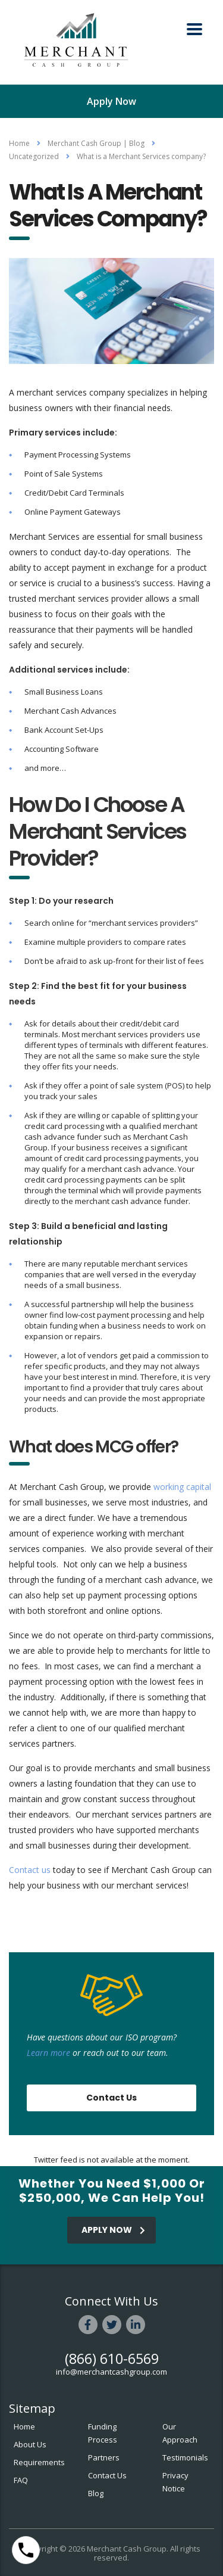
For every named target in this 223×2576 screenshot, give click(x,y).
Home (19, 143)
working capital (182, 1486)
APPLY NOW (113, 2230)
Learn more (48, 2052)
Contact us (30, 1869)
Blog (95, 2493)
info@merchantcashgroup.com (111, 2371)
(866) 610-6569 (112, 2358)
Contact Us (111, 2098)
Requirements (39, 2462)
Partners (104, 2457)
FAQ (21, 2480)
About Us (30, 2444)
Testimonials (185, 2457)
